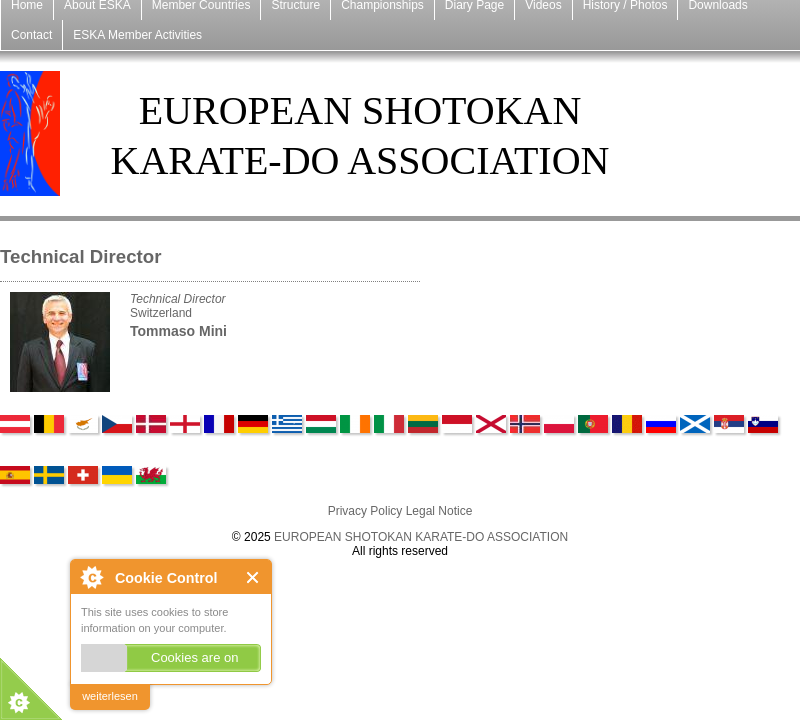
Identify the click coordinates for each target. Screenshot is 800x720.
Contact (31, 35)
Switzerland (161, 313)
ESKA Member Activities (137, 35)
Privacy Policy (365, 511)
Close (253, 577)
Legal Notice (439, 511)
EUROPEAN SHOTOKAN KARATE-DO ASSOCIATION (421, 537)
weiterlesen (110, 696)
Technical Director (178, 299)
